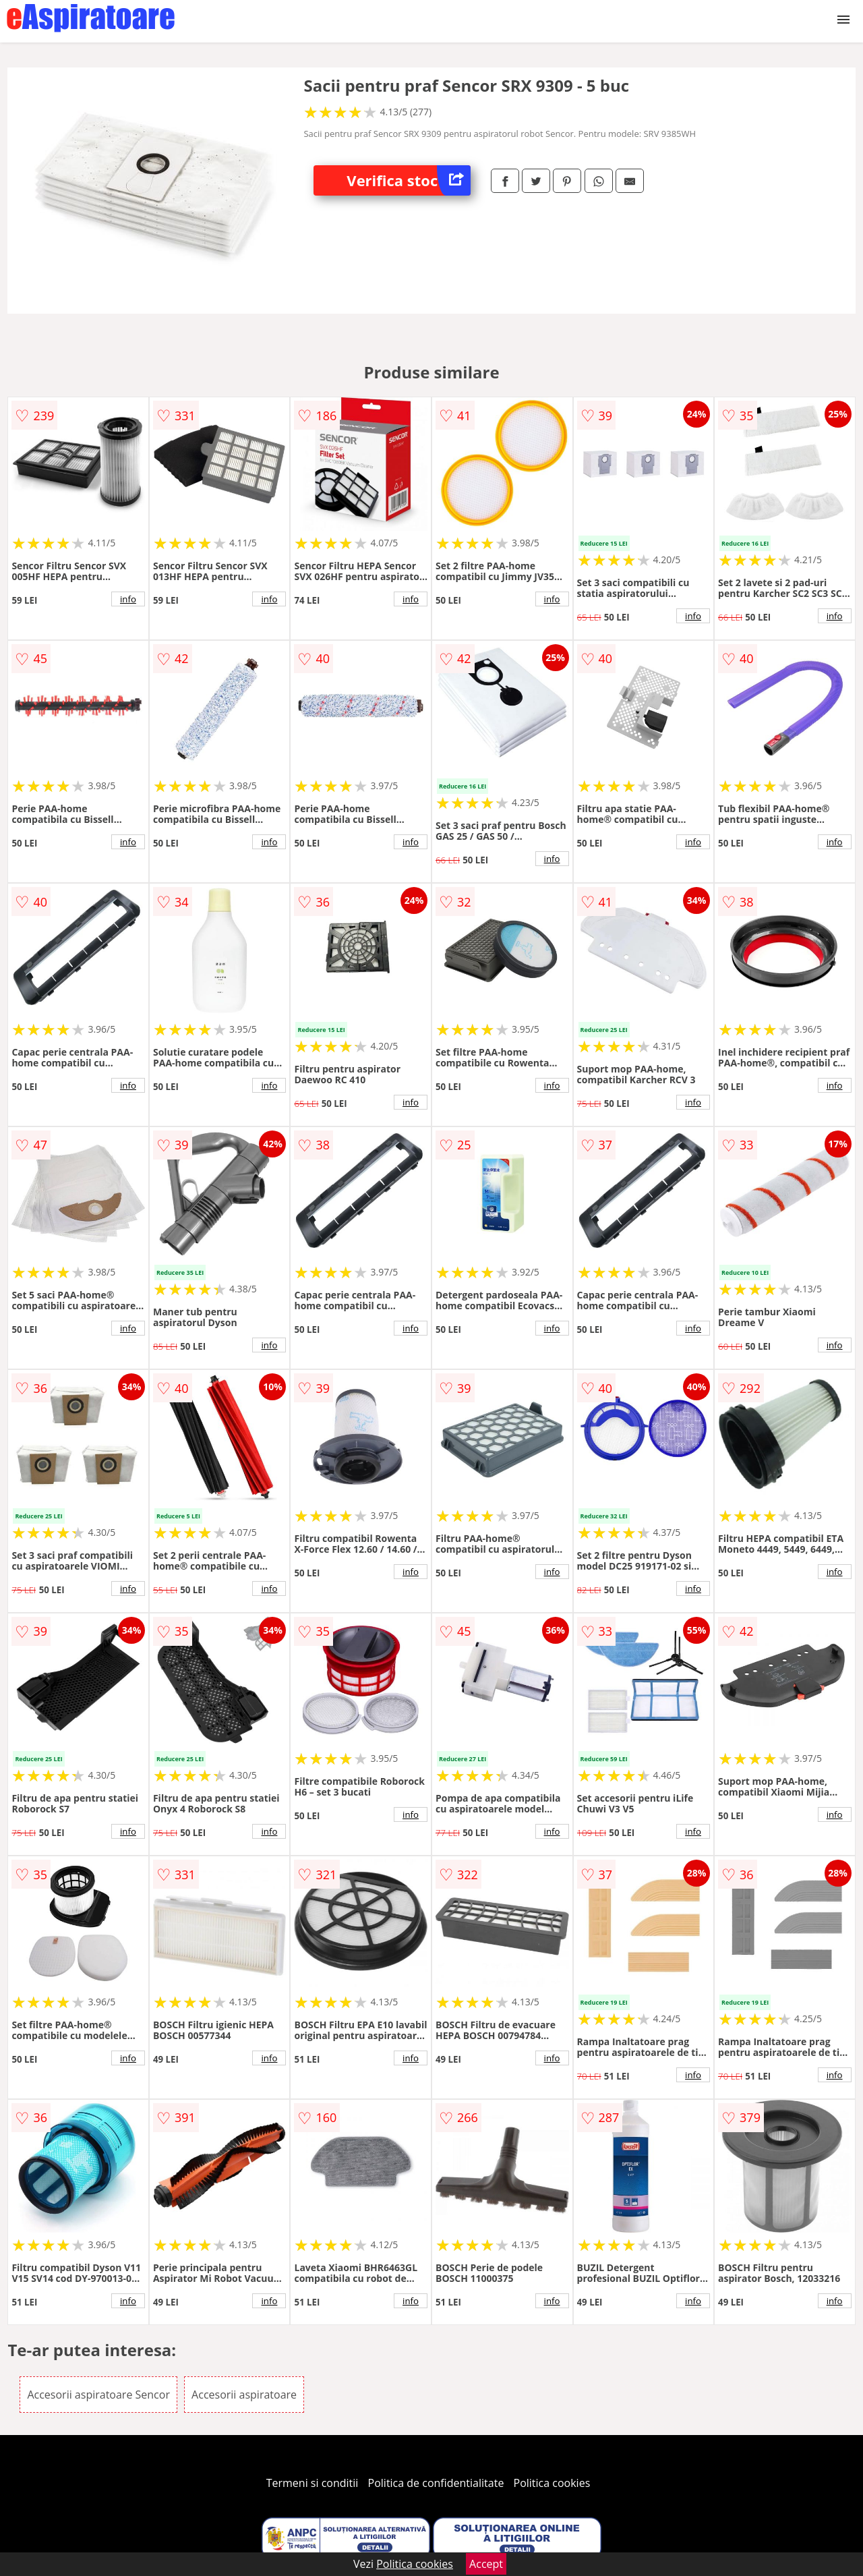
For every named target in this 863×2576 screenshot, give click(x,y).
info (128, 599)
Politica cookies (552, 2482)
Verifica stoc (409, 180)
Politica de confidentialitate (436, 2482)
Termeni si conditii (312, 2482)
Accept (486, 2563)
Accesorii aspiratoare (244, 2394)
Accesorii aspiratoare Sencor (98, 2394)
